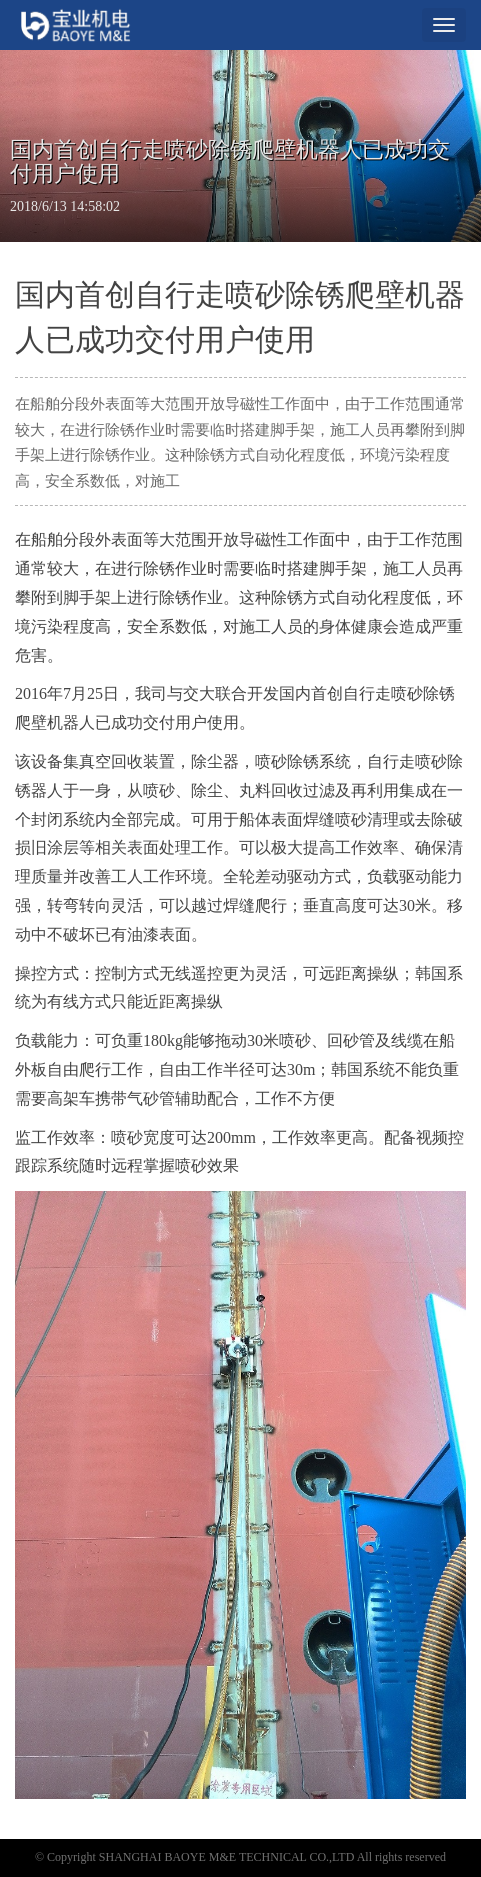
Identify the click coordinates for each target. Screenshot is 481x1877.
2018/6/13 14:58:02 (65, 206)
